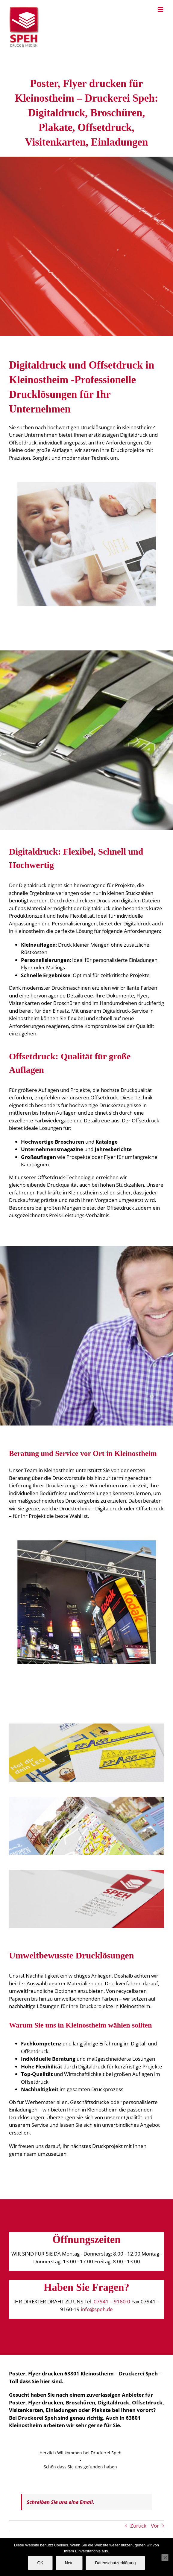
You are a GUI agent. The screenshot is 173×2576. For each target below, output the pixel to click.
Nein (69, 2562)
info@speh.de (97, 2309)
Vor (155, 2525)
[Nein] (165, 2557)
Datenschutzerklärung (115, 2562)
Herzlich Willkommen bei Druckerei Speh (81, 2453)
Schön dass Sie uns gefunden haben (80, 2467)
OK (40, 2562)
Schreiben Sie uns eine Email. (60, 2502)
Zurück (138, 2525)
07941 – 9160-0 (112, 2301)
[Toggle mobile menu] (161, 9)
